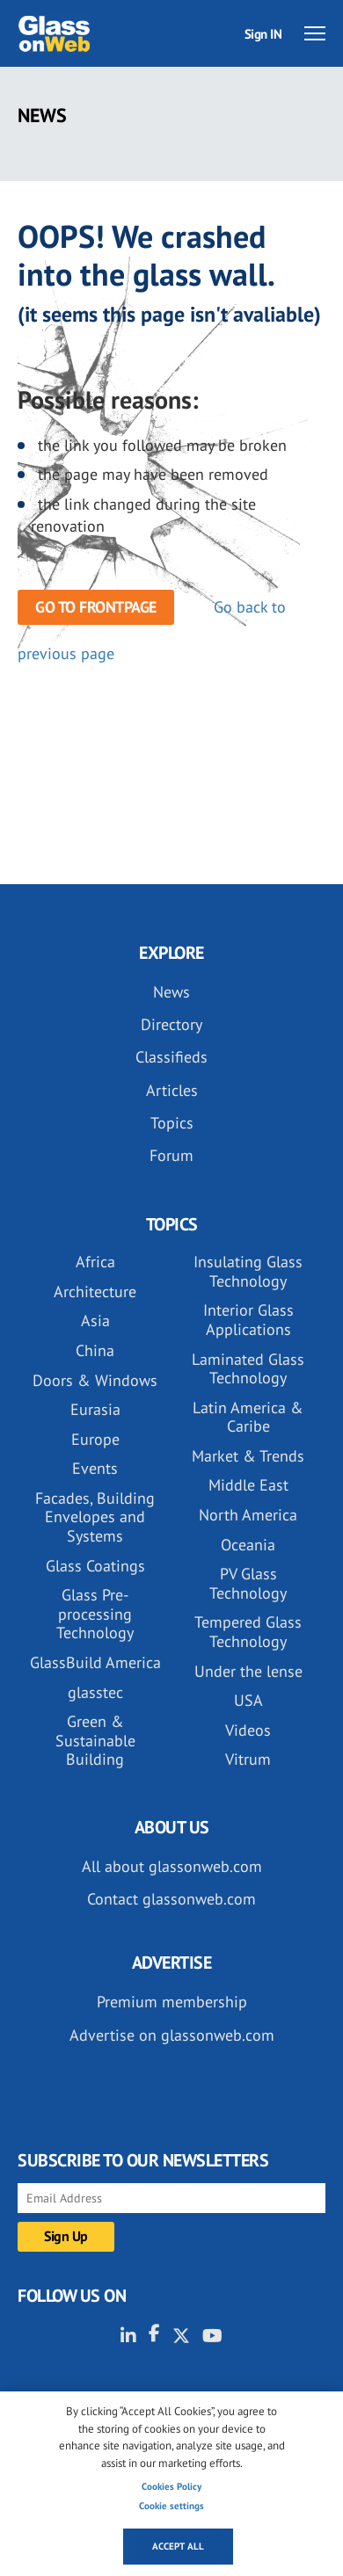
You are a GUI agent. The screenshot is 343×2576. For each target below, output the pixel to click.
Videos (248, 1730)
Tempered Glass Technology (248, 1631)
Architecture (95, 1291)
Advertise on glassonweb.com (171, 2035)
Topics (171, 1123)
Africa (95, 1262)
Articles (172, 1090)
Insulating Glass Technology (248, 1271)
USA (248, 1700)
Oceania (248, 1545)
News (171, 992)
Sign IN (263, 33)
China (95, 1350)
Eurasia (95, 1409)
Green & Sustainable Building (95, 1740)
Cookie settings (171, 2506)
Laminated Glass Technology (248, 1369)
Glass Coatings (95, 1566)
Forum (171, 1155)
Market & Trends (248, 1456)
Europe (95, 1439)
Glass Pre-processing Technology (95, 1614)
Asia (95, 1320)
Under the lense (248, 1671)
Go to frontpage (96, 607)
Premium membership (172, 2002)
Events (95, 1468)
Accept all (178, 2546)
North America (248, 1515)
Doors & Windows (95, 1380)
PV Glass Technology (248, 1583)
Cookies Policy (171, 2486)
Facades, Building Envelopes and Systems (95, 1517)
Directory (171, 1024)
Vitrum (248, 1759)
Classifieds (171, 1057)
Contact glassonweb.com (171, 1899)
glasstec (95, 1692)
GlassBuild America (95, 1662)
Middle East (248, 1485)
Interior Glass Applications (248, 1319)
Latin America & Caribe (248, 1417)
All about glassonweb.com (172, 1866)
